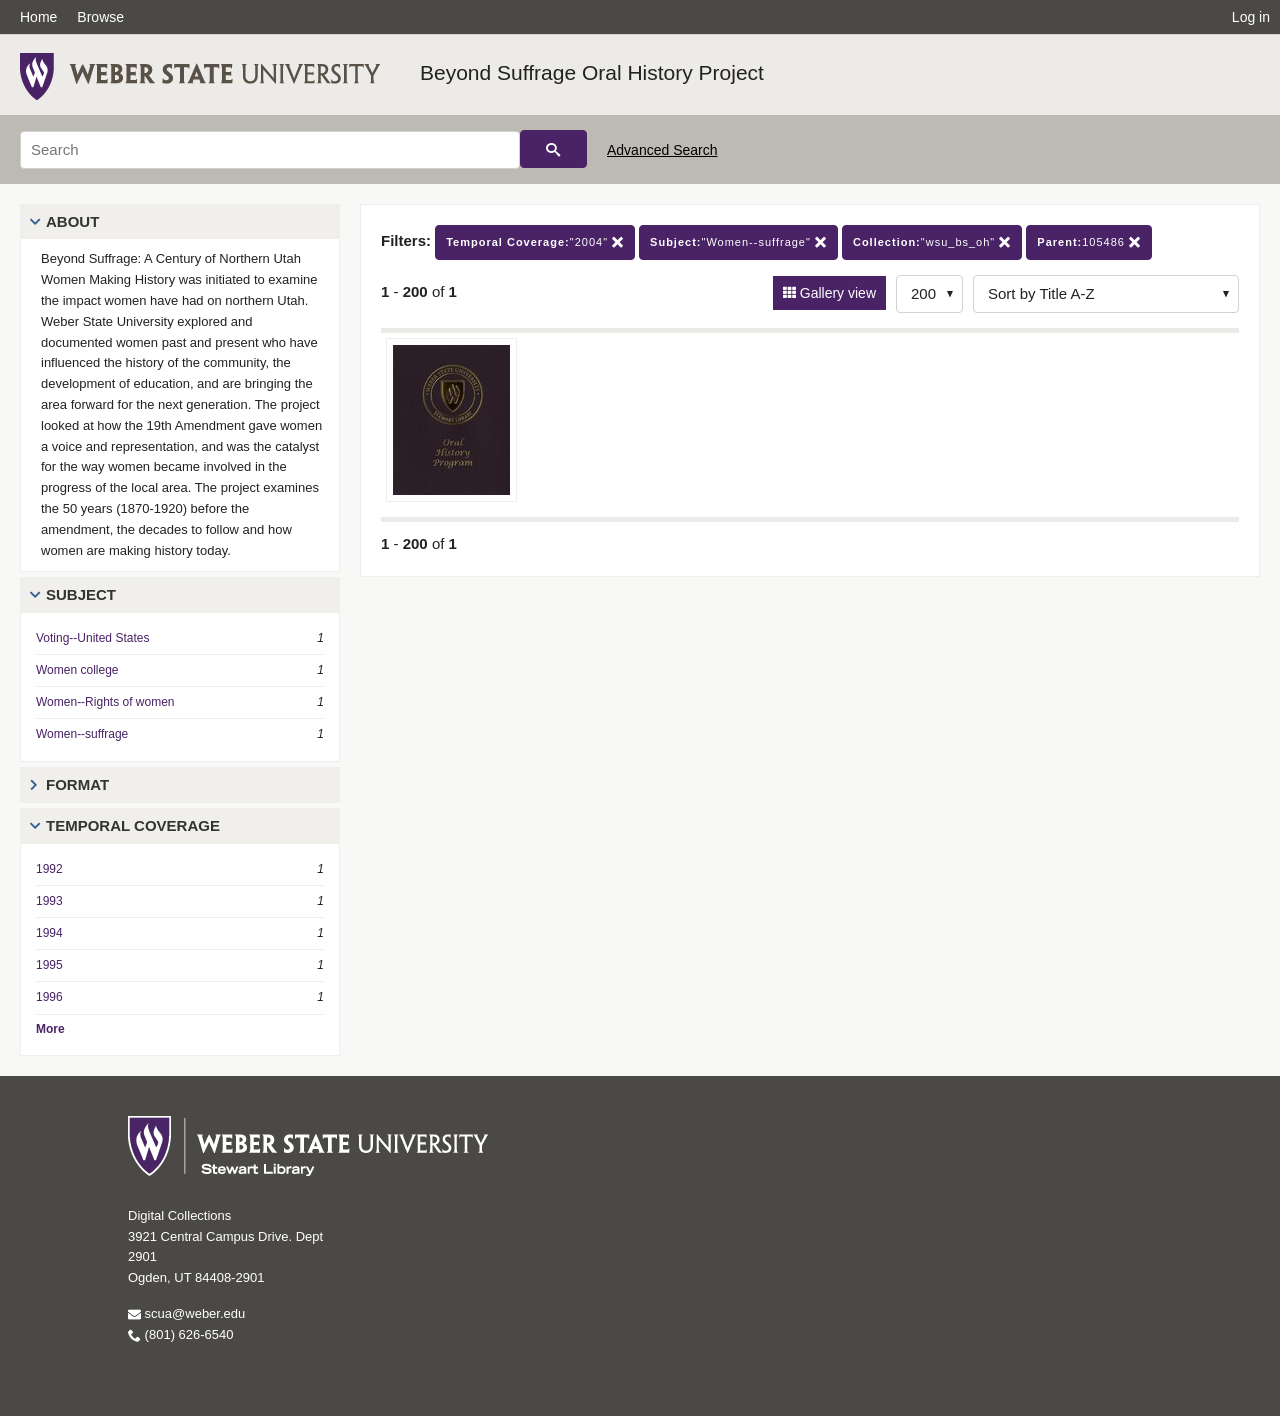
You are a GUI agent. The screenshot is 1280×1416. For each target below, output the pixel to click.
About (72, 221)
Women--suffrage (82, 734)
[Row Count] (929, 294)
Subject (81, 594)
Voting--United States (92, 638)
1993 (49, 901)
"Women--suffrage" (738, 242)
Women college (77, 670)
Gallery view (836, 293)
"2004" (535, 242)
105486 (1089, 242)
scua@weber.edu (186, 1313)
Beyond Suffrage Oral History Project (592, 72)
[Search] (270, 150)
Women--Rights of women (105, 702)
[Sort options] (1106, 294)
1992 (49, 869)
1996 (49, 997)
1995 (49, 965)
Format (77, 784)
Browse (100, 17)
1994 (49, 933)
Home (38, 17)
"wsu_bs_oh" (932, 242)
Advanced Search (662, 150)
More (50, 1029)
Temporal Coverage (133, 825)
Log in (1251, 17)
